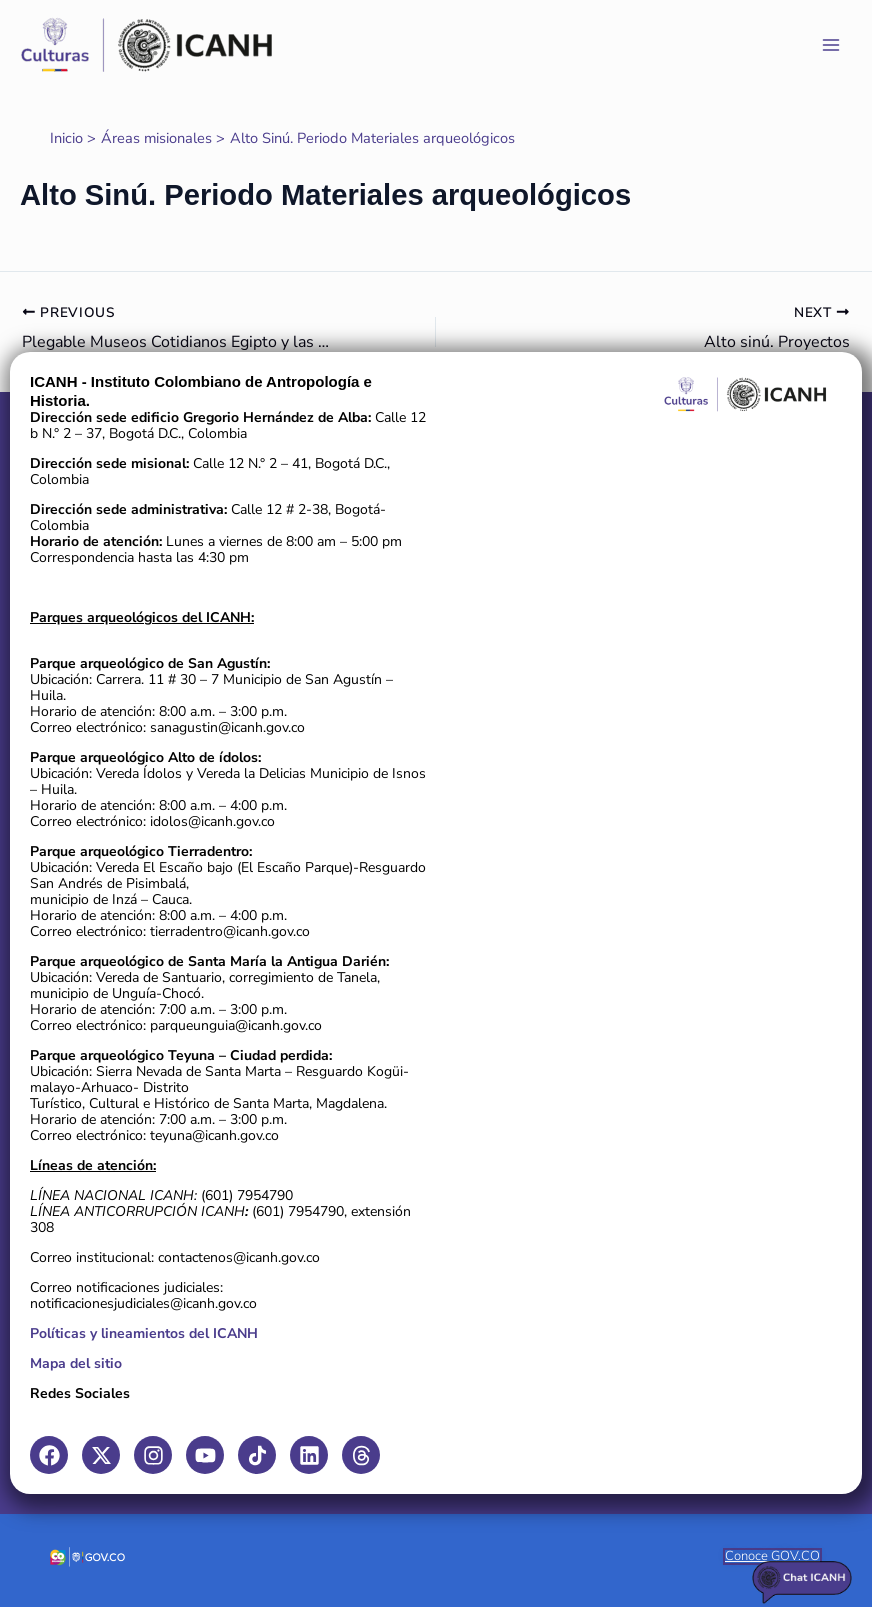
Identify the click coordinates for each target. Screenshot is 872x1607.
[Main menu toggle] (831, 45)
